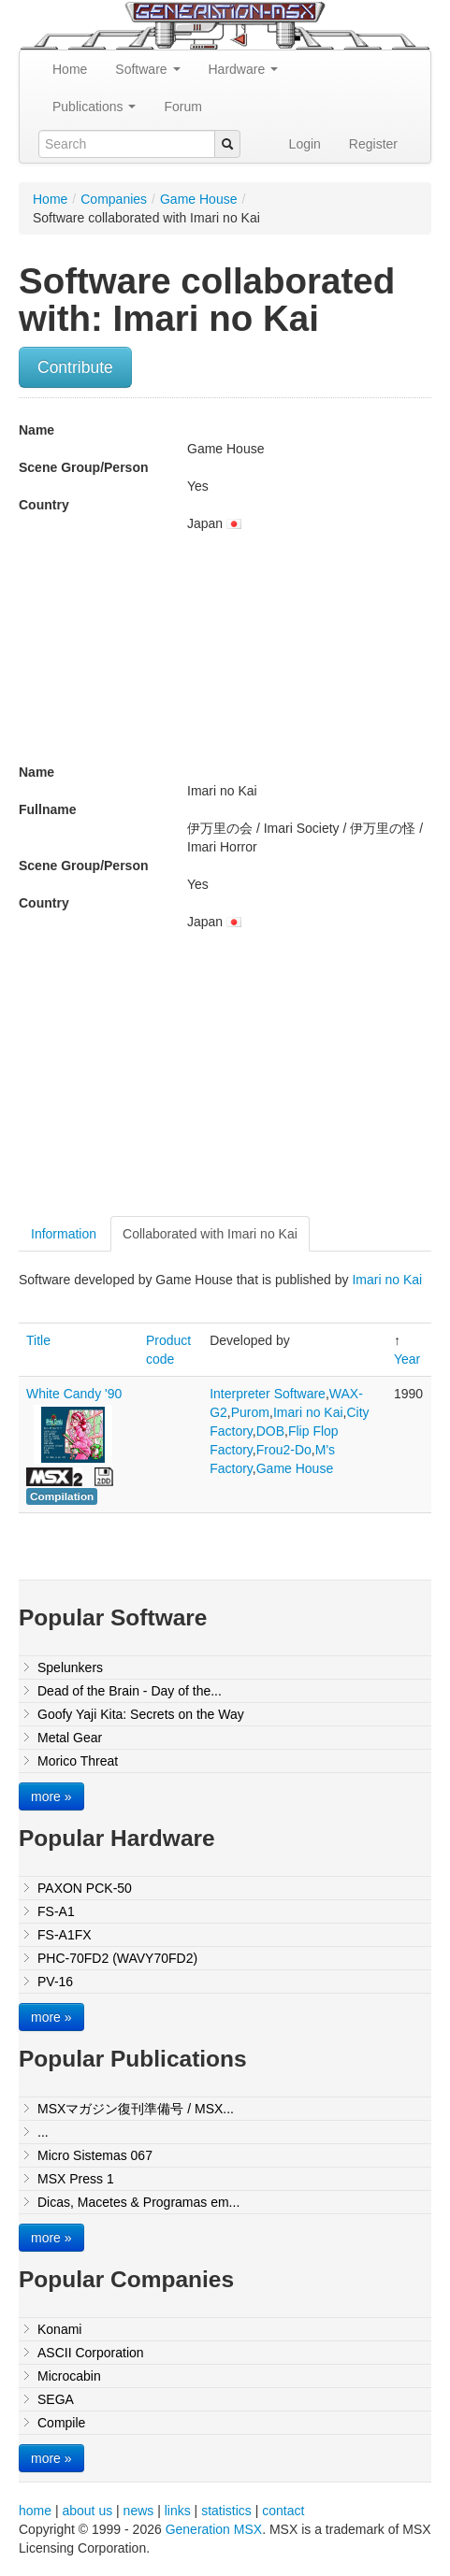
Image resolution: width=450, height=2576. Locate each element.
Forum (182, 106)
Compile (61, 2422)
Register (373, 143)
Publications (94, 106)
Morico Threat (77, 1760)
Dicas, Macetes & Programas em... (138, 2202)
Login (305, 143)
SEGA (55, 2399)
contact (283, 2510)
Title (38, 1340)
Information (63, 1233)
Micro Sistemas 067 (94, 2155)
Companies (113, 199)
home (35, 2510)
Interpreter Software (268, 1393)
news (138, 2510)
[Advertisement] (176, 1080)
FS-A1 (56, 1911)
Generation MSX (214, 2529)
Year (407, 1359)
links (178, 2510)
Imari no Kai (387, 1279)
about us (87, 2510)
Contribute (75, 367)
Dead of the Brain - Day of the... (129, 1690)
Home (69, 69)
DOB (270, 1431)
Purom (250, 1412)
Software (147, 69)
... (43, 2132)
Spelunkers (70, 1667)
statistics (226, 2510)
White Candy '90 (74, 1393)
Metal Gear (69, 1737)
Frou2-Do (284, 1449)
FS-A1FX (64, 1934)
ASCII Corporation (90, 2352)
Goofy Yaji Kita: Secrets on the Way (140, 1714)
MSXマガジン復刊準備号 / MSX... (135, 2108)
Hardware (244, 69)
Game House (198, 199)
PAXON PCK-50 (84, 1888)
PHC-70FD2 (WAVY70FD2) (117, 1958)
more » (51, 1796)
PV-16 (55, 1981)
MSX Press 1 (75, 2178)
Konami (59, 2329)
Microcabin (69, 2375)
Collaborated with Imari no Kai (210, 1233)
